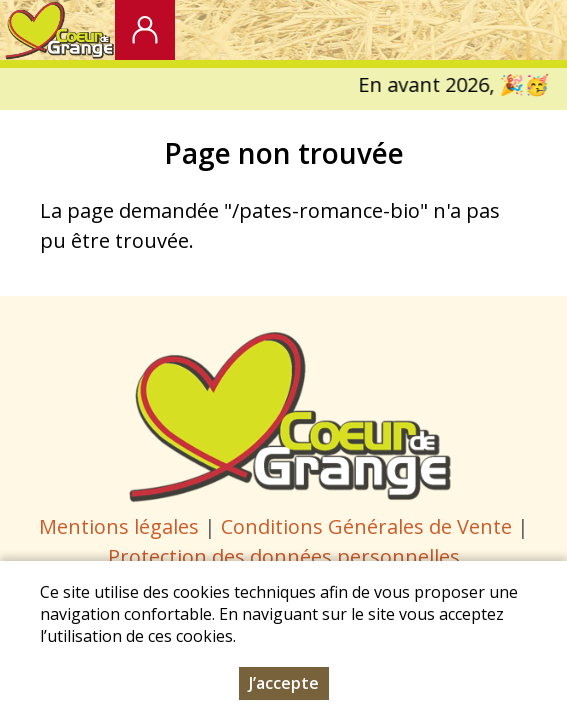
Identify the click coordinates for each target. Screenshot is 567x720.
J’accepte (284, 685)
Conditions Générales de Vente (369, 526)
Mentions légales (119, 526)
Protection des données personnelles (284, 556)
